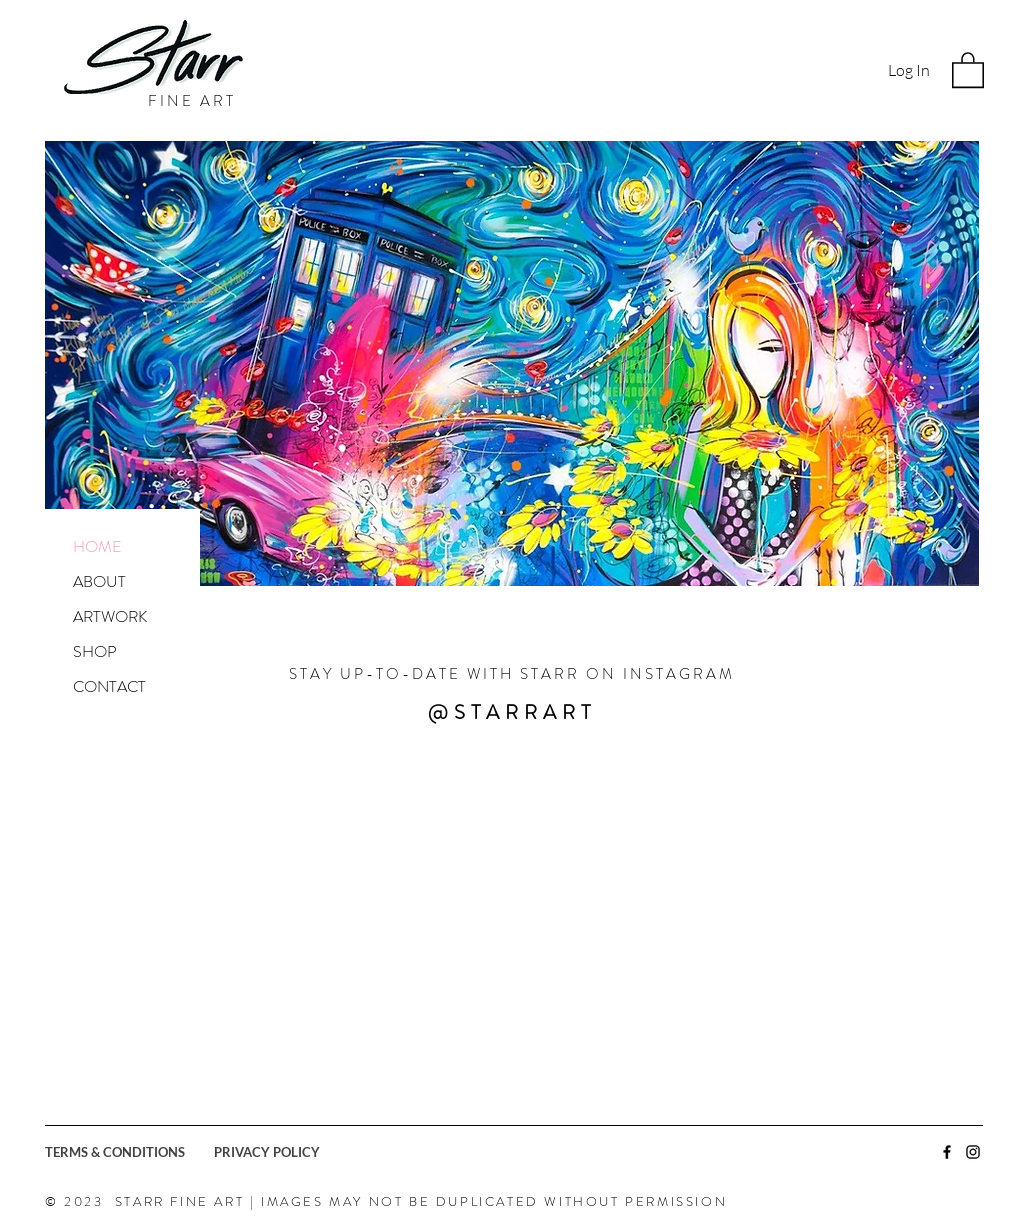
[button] (968, 69)
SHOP (95, 651)
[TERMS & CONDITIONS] (129, 1152)
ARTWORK (110, 616)
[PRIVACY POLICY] (298, 1152)
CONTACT (109, 686)
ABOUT (99, 581)
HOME (97, 546)
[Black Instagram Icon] (973, 1152)
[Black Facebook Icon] (947, 1152)
